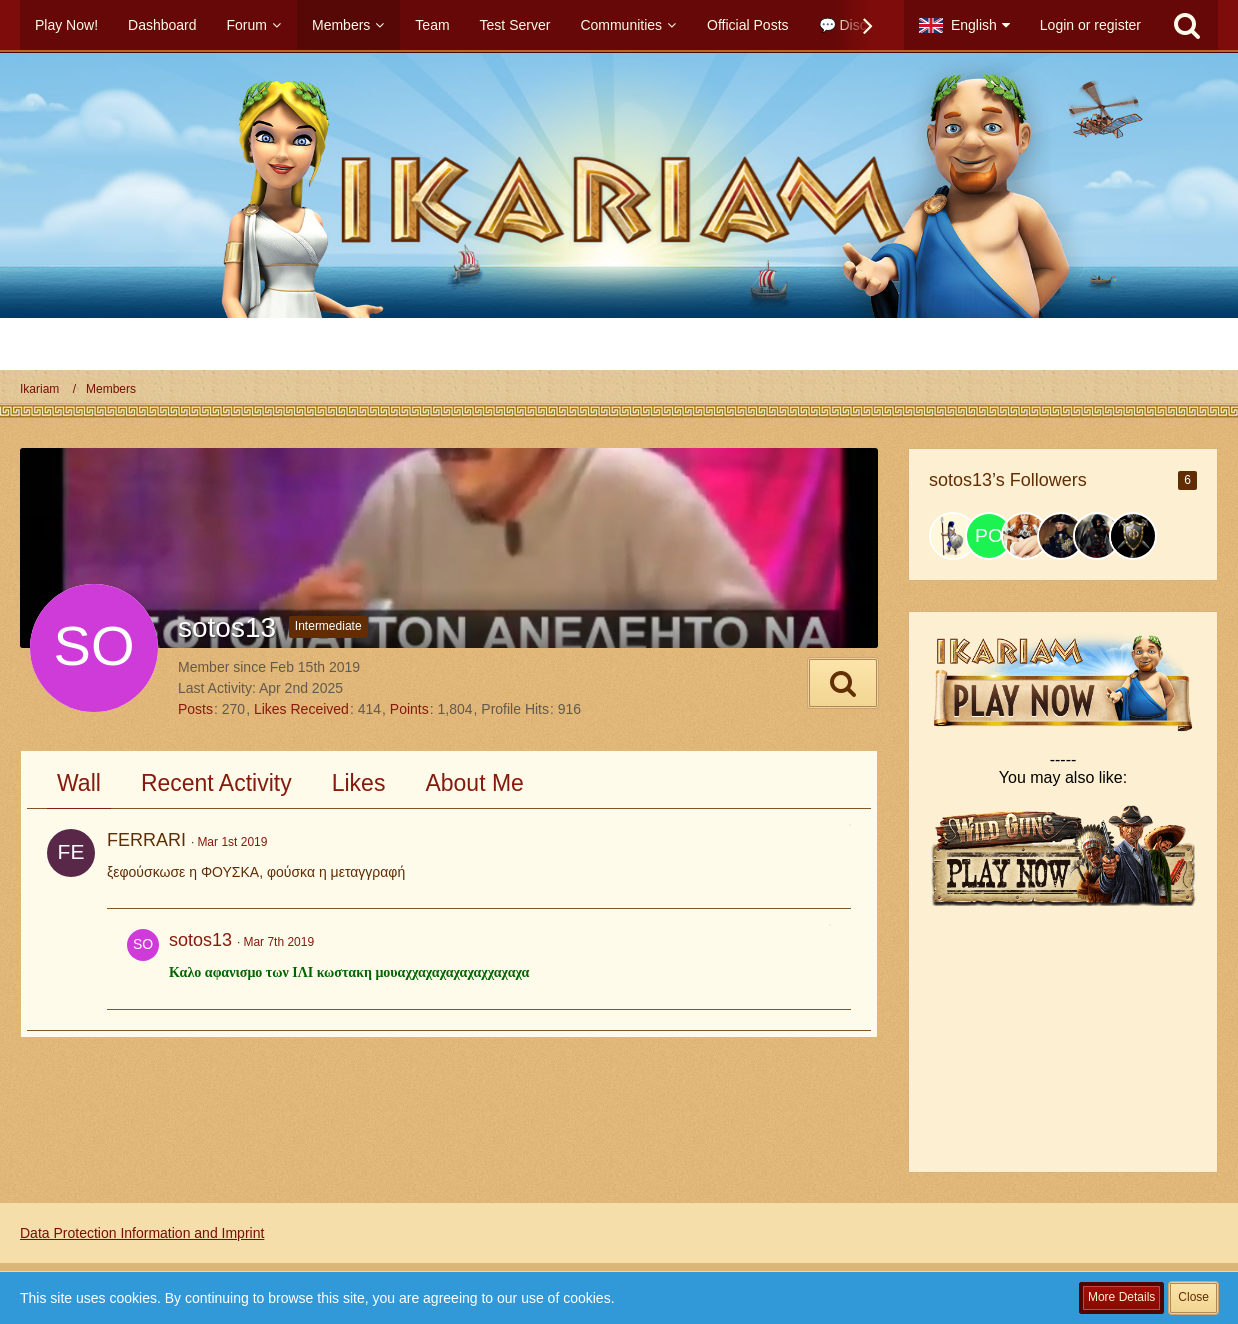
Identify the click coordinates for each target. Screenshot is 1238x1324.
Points (409, 709)
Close (1193, 1297)
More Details (1121, 1297)
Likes (359, 783)
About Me (474, 783)
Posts (195, 709)
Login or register (1090, 25)
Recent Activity (216, 783)
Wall (79, 783)
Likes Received (301, 709)
